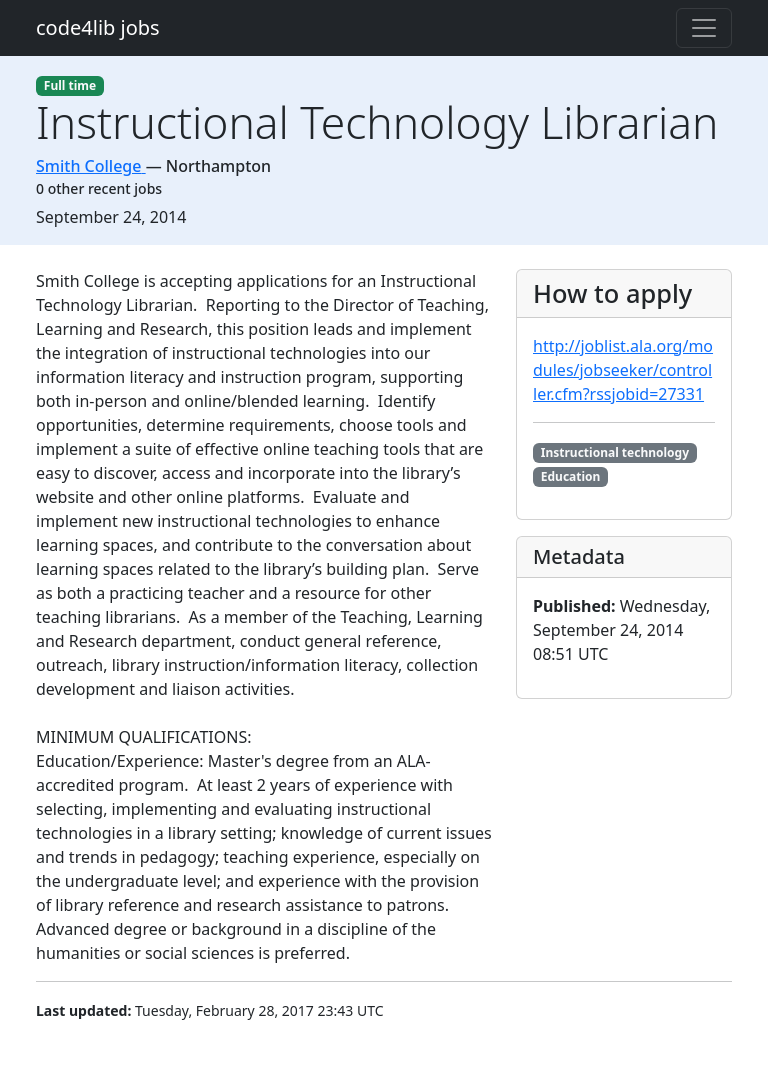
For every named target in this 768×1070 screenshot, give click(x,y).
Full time (70, 85)
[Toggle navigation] (704, 28)
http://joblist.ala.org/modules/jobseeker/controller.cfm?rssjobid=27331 (623, 370)
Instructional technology (615, 452)
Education (571, 476)
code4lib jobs (98, 27)
